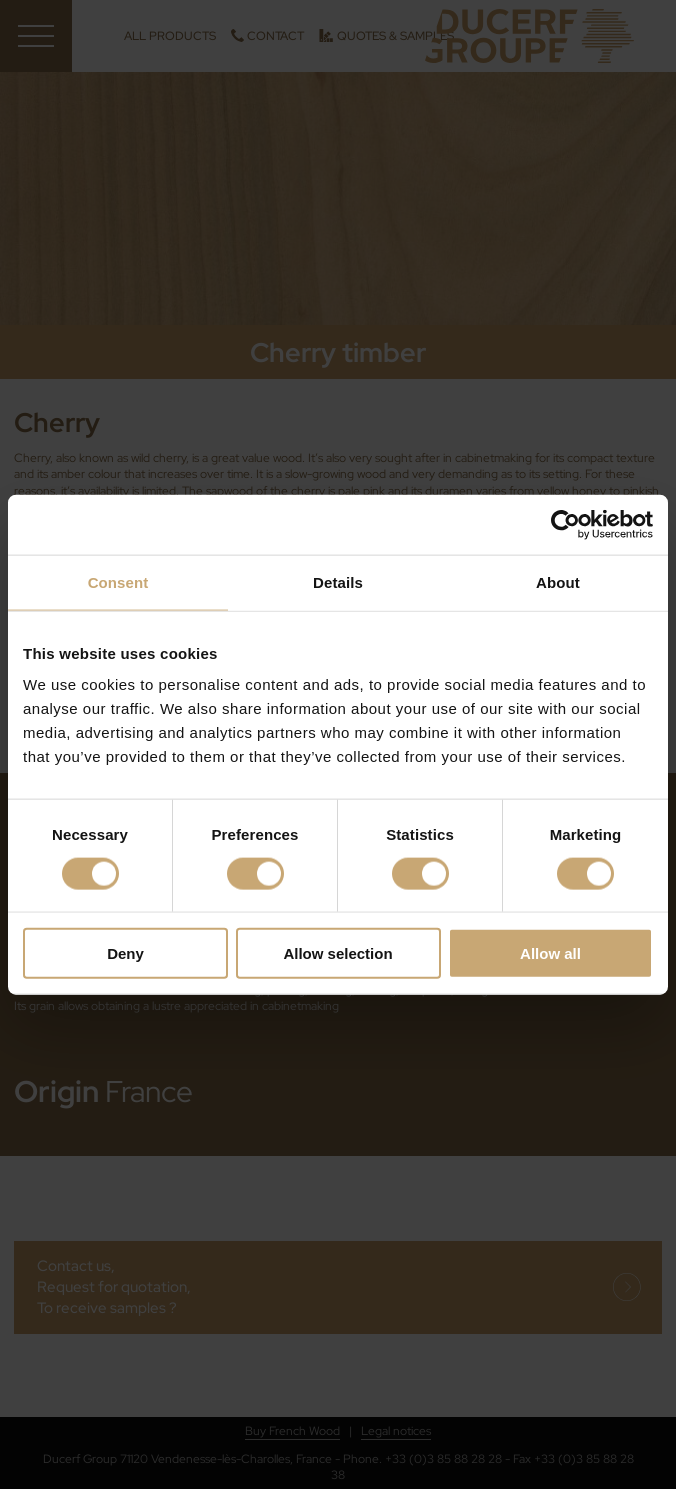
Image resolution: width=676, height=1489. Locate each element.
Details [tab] (338, 581)
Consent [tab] (118, 581)
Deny (125, 953)
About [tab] (558, 581)
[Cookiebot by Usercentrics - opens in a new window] (565, 524)
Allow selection (337, 953)
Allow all (550, 953)
